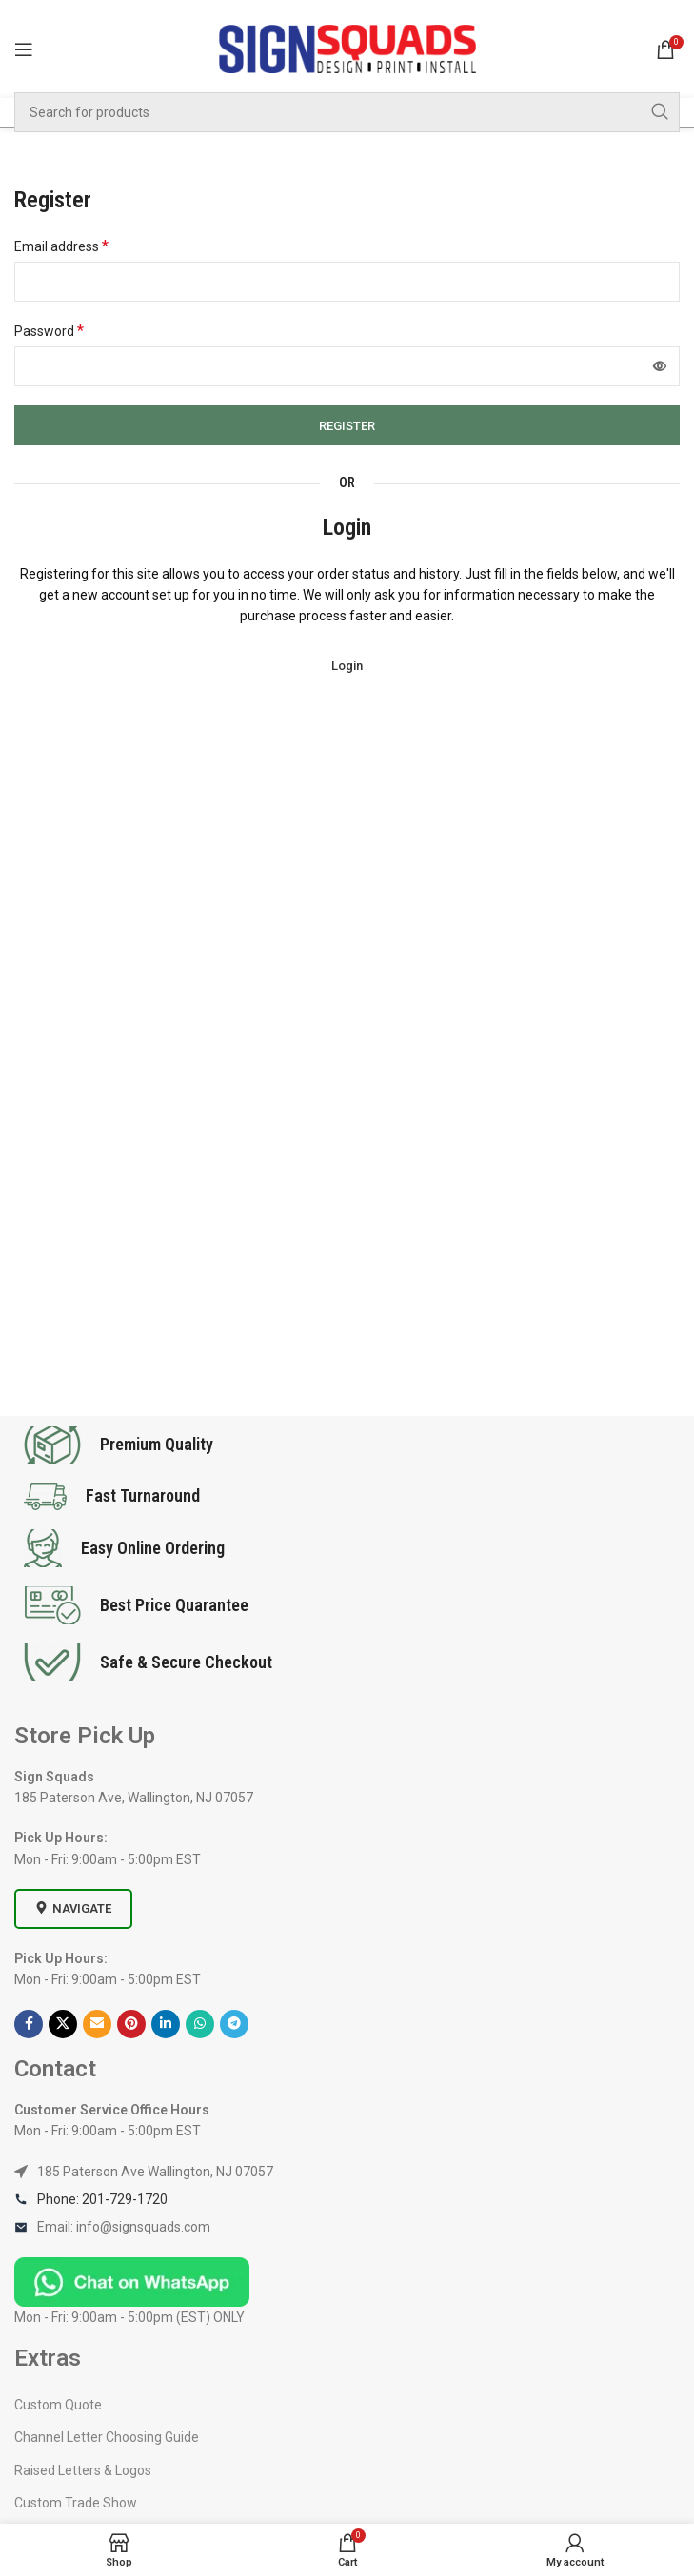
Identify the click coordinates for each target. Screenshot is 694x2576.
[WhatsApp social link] (200, 2024)
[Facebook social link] (28, 2024)
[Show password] (660, 366)
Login (347, 666)
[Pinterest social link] (131, 2024)
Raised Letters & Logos (82, 2470)
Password (49, 331)
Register (347, 426)
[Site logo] (347, 47)
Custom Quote (58, 2404)
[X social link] (63, 2024)
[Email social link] (97, 2024)
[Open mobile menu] (24, 49)
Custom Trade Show (75, 2502)
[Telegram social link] (234, 2024)
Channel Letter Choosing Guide (106, 2437)
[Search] (347, 112)
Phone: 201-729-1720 (102, 2199)
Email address (61, 246)
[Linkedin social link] (165, 2024)
